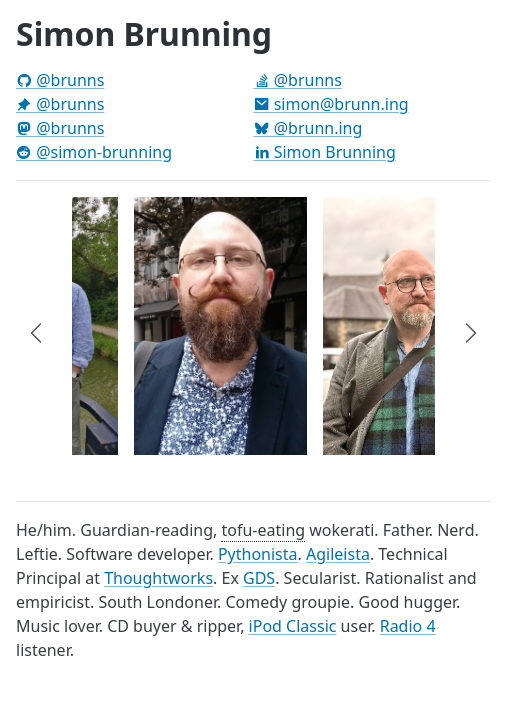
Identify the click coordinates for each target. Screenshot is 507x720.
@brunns (60, 80)
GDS (259, 578)
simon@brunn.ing (331, 104)
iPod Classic (293, 626)
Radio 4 (408, 626)
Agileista (338, 554)
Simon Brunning (325, 152)
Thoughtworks (158, 578)
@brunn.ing (308, 128)
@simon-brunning (94, 152)
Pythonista (258, 554)
